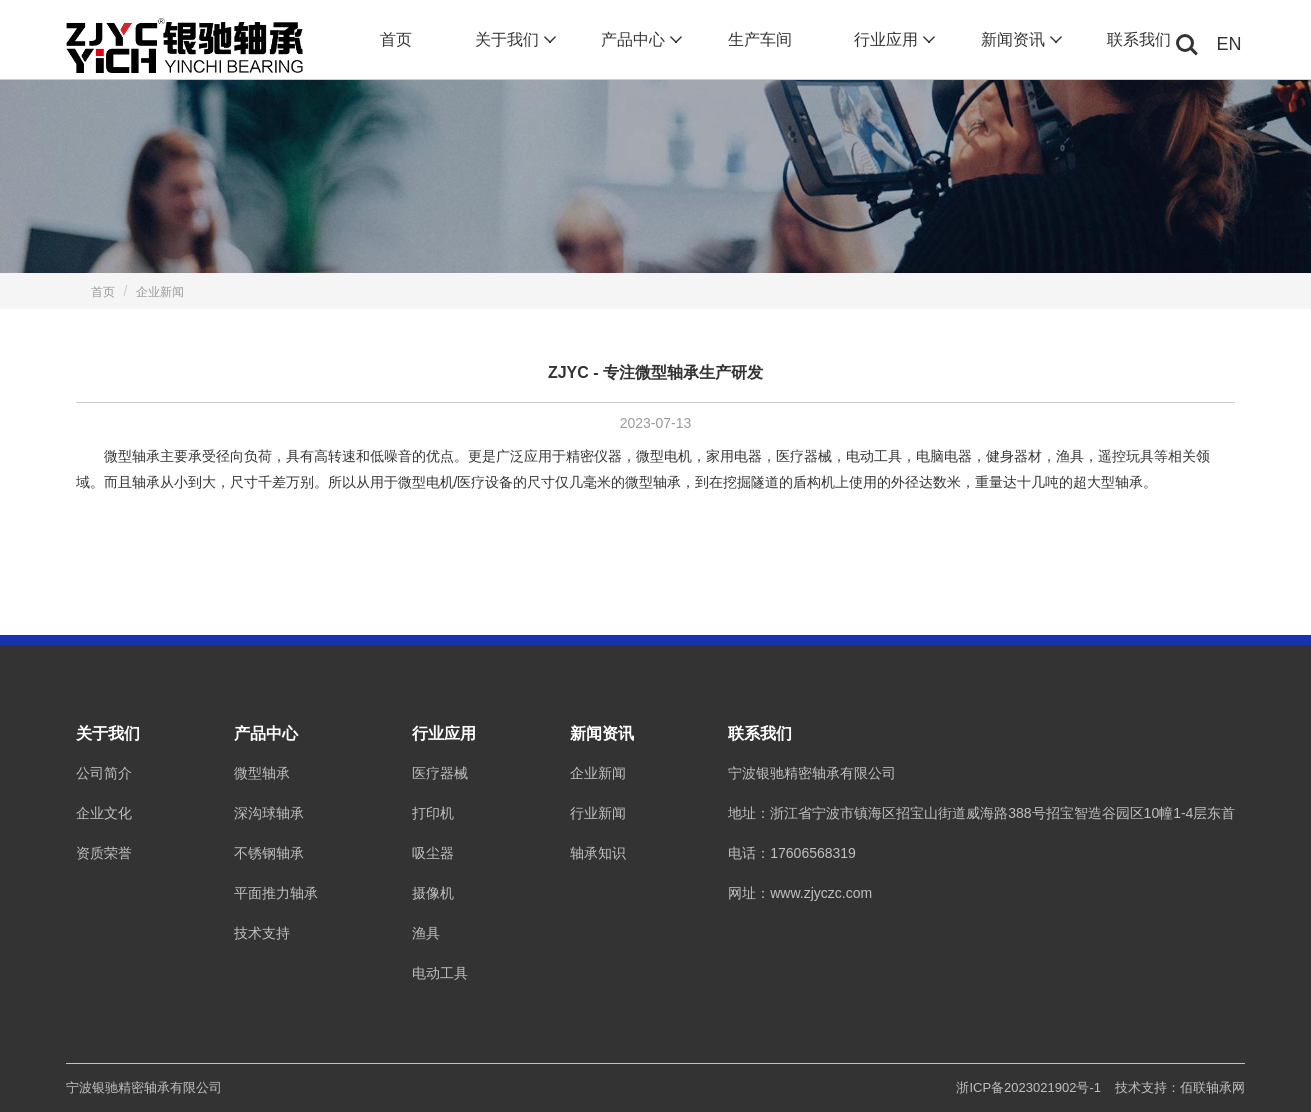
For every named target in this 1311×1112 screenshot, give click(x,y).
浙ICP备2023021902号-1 (1028, 1087)
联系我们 (1139, 39)
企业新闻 (160, 292)
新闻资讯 (1019, 40)
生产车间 (760, 39)
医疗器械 (440, 773)
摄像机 (433, 893)
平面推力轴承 (276, 893)
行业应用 (892, 40)
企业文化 (104, 813)
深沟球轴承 (269, 813)
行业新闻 (598, 813)
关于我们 (513, 40)
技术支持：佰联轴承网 (1180, 1087)
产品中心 (639, 40)
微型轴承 (262, 773)
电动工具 (440, 973)
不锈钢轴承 (269, 853)
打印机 (433, 813)
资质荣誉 (104, 853)
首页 (396, 39)
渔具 (426, 933)
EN (1229, 44)
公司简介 (104, 773)
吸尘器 (433, 853)
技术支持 (262, 933)
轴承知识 (598, 853)
